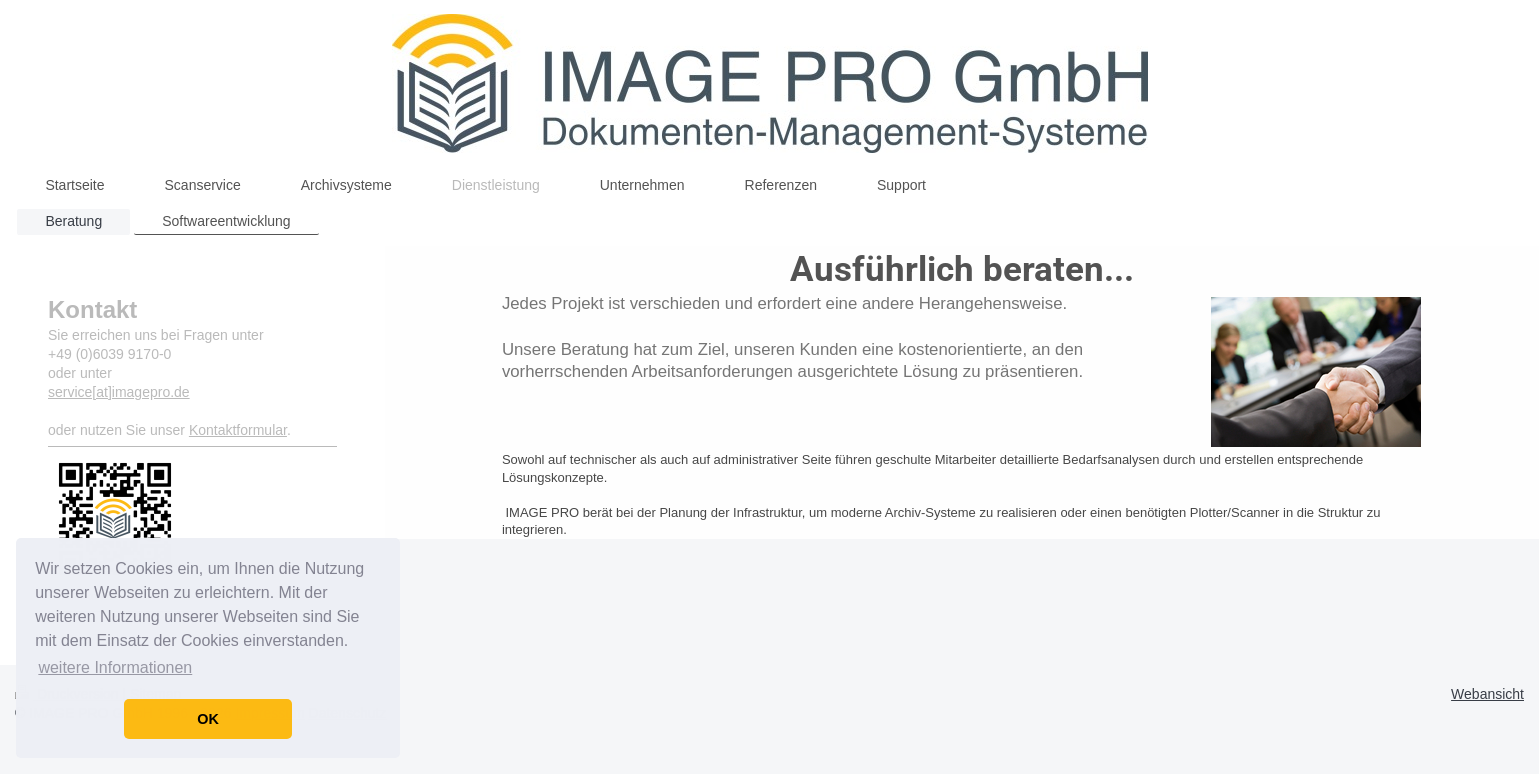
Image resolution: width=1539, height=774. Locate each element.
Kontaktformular (238, 430)
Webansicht (1487, 694)
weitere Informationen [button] (115, 667)
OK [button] (208, 719)
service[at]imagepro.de (119, 392)
